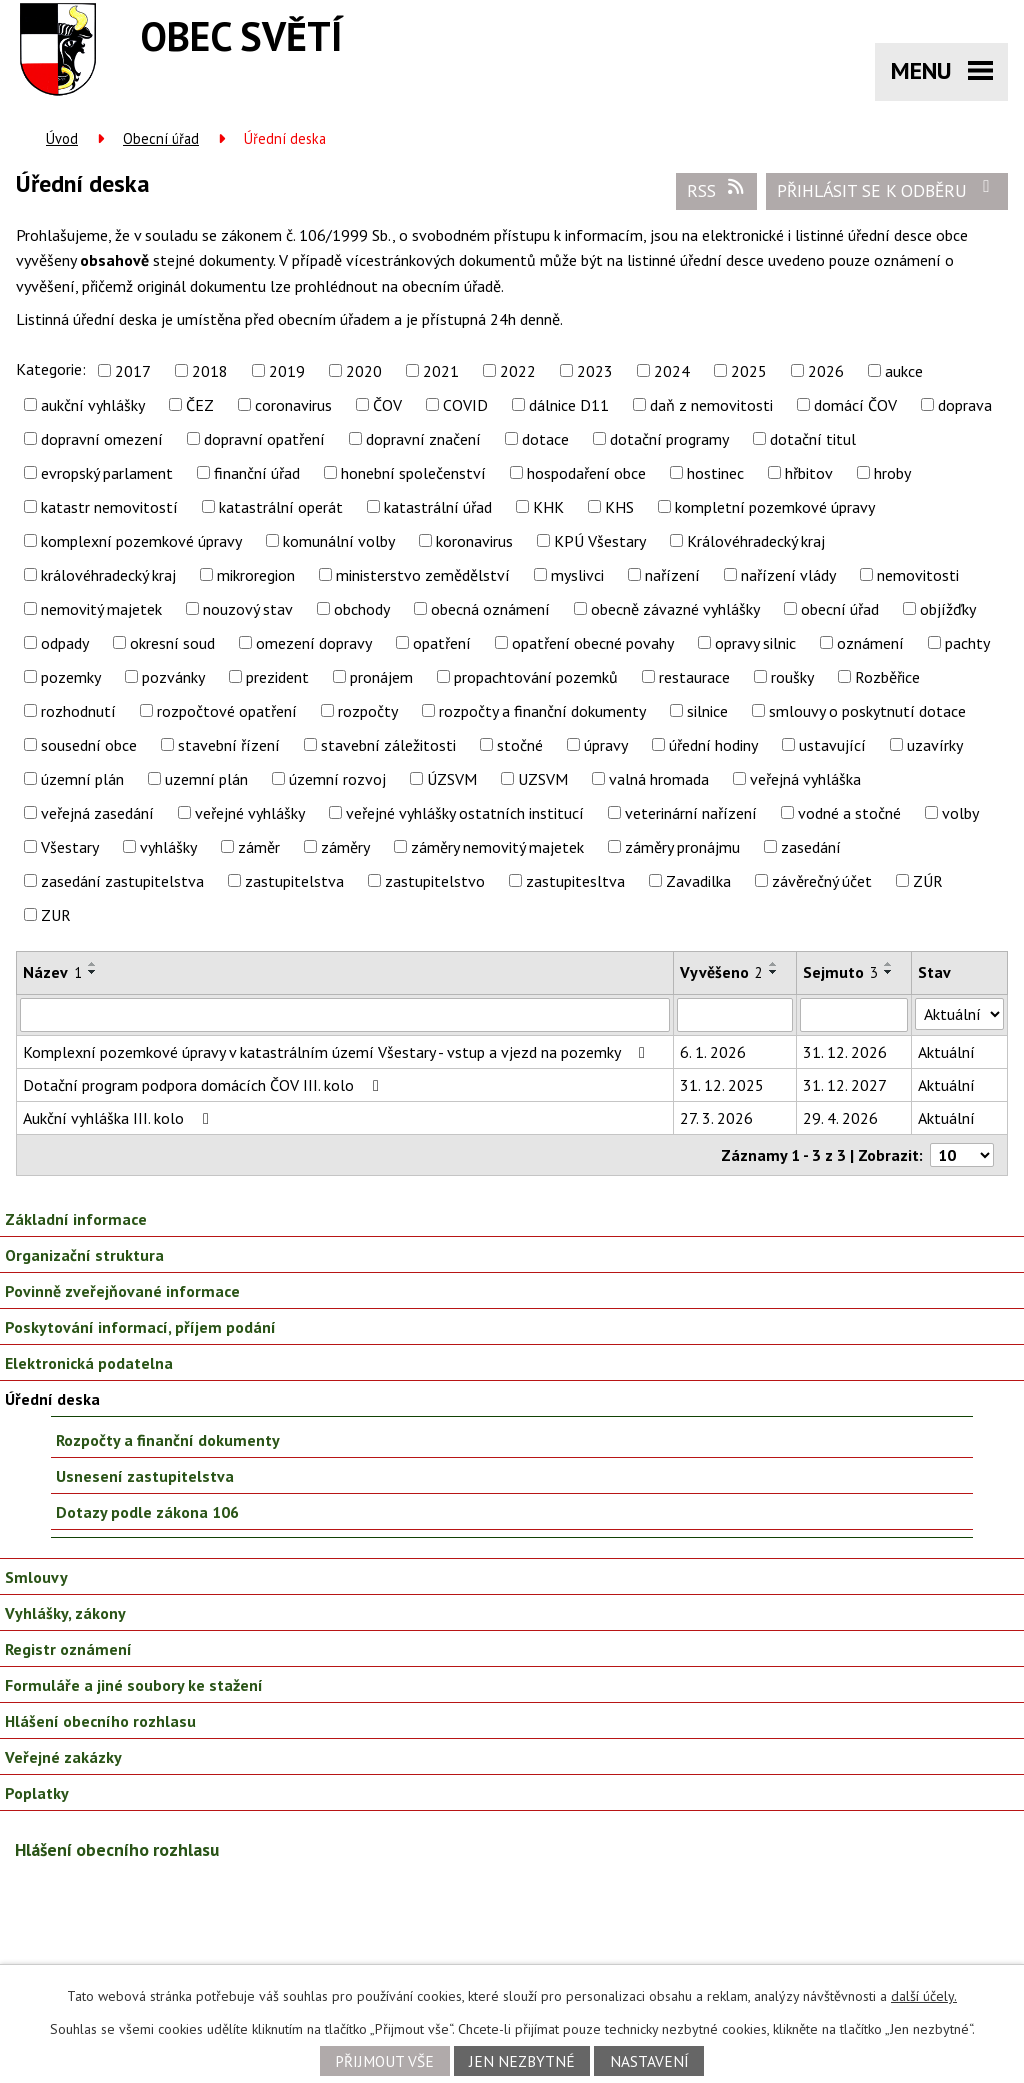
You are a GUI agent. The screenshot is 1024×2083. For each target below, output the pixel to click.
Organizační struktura (84, 1255)
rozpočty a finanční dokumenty (542, 711)
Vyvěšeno (721, 972)
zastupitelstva (294, 881)
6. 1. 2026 (713, 1052)
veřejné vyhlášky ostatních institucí (465, 813)
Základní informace (76, 1219)
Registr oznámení (68, 1649)
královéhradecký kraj (108, 575)
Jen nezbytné (522, 2061)
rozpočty (368, 711)
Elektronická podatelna (89, 1363)
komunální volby (339, 541)
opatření (442, 643)
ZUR (56, 915)
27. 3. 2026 (716, 1118)
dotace (545, 439)
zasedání (811, 847)
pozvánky (173, 677)
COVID (465, 405)
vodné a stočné (849, 813)
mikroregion (256, 575)
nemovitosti (918, 575)
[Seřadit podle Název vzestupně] (93, 964)
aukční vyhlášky (93, 405)
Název (52, 972)
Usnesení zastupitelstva (145, 1476)
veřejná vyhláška (805, 779)
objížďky (948, 609)
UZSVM (543, 779)
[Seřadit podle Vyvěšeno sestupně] (774, 972)
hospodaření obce (586, 473)
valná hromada (659, 779)
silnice (707, 711)
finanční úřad (257, 473)
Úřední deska (52, 1399)
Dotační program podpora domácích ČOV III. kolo (204, 1085)
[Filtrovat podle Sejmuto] (854, 1015)
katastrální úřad (438, 507)
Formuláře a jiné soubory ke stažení (134, 1685)
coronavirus (293, 405)
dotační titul (813, 439)
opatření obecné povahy (593, 643)
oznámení (870, 643)
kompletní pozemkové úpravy (775, 507)
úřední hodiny (713, 745)
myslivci (577, 575)
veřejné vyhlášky (250, 813)
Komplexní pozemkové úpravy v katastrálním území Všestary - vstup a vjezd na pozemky (337, 1052)
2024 (672, 371)
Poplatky (37, 1793)
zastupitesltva (575, 881)
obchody (362, 609)
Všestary (70, 847)
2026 (826, 371)
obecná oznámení (490, 609)
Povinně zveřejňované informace (122, 1291)
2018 (210, 371)
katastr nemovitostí (109, 507)
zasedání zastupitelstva (122, 881)
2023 (595, 371)
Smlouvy (36, 1577)
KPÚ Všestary (600, 541)
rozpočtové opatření (227, 711)
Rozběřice (887, 677)
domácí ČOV (855, 405)
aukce (904, 371)
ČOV (387, 405)
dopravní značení (423, 439)
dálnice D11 (569, 405)
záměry (345, 847)
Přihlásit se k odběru (887, 190)
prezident (277, 677)
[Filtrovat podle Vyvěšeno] (735, 1015)
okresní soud (172, 643)
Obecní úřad (161, 138)
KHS (619, 507)
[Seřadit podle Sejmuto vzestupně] (889, 964)
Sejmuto (840, 972)
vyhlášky (168, 847)
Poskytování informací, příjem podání (140, 1327)
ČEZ (200, 405)
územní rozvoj (337, 779)
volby (960, 813)
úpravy (606, 745)
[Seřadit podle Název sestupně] (93, 972)
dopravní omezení (102, 439)
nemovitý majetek (101, 609)
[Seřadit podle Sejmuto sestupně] (889, 972)
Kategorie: (51, 369)
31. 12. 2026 (845, 1052)
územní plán (82, 779)
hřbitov (809, 473)
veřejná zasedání (97, 813)
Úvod (62, 138)
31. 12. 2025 (722, 1085)
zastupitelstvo (435, 881)
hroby (892, 473)
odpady (65, 643)
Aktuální (946, 1052)
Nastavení (649, 2061)
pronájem (381, 677)
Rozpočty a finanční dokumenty (168, 1440)
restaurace (694, 677)
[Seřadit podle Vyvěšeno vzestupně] (774, 964)
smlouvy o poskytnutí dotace (867, 711)
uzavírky (935, 745)
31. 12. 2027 (845, 1085)
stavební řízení (229, 745)
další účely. (924, 1996)
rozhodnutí (78, 711)
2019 (287, 371)
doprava (965, 405)
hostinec (715, 473)
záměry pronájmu (682, 847)
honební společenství (413, 473)
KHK (548, 507)
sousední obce (89, 745)
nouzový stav (248, 609)
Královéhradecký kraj (756, 541)
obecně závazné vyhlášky (675, 609)
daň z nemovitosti (711, 405)
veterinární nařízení (691, 813)
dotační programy (669, 439)
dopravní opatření (264, 439)
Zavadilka (698, 881)
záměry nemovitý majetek (497, 847)
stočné (520, 745)
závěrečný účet (822, 881)
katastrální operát (281, 507)
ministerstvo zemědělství (423, 575)
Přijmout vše (384, 2061)
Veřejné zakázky (63, 1757)
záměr (259, 847)
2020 (364, 371)
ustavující (832, 745)
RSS (717, 190)
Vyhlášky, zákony (65, 1613)
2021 (441, 371)
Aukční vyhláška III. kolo (119, 1118)
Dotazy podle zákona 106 (147, 1512)
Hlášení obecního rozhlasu (100, 1721)
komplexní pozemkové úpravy (141, 541)
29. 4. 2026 (840, 1118)
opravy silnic (755, 643)
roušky (792, 677)
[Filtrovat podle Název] (345, 1015)
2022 (518, 371)
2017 (133, 371)
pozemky (71, 677)
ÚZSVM (452, 779)
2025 (749, 371)
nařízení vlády (788, 575)
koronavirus (474, 541)
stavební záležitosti (388, 745)
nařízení (672, 575)
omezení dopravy (314, 643)
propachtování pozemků (536, 677)
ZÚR (928, 881)
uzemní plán (206, 779)
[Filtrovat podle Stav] (959, 1014)
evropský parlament (107, 473)
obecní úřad (840, 609)
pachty (967, 643)
